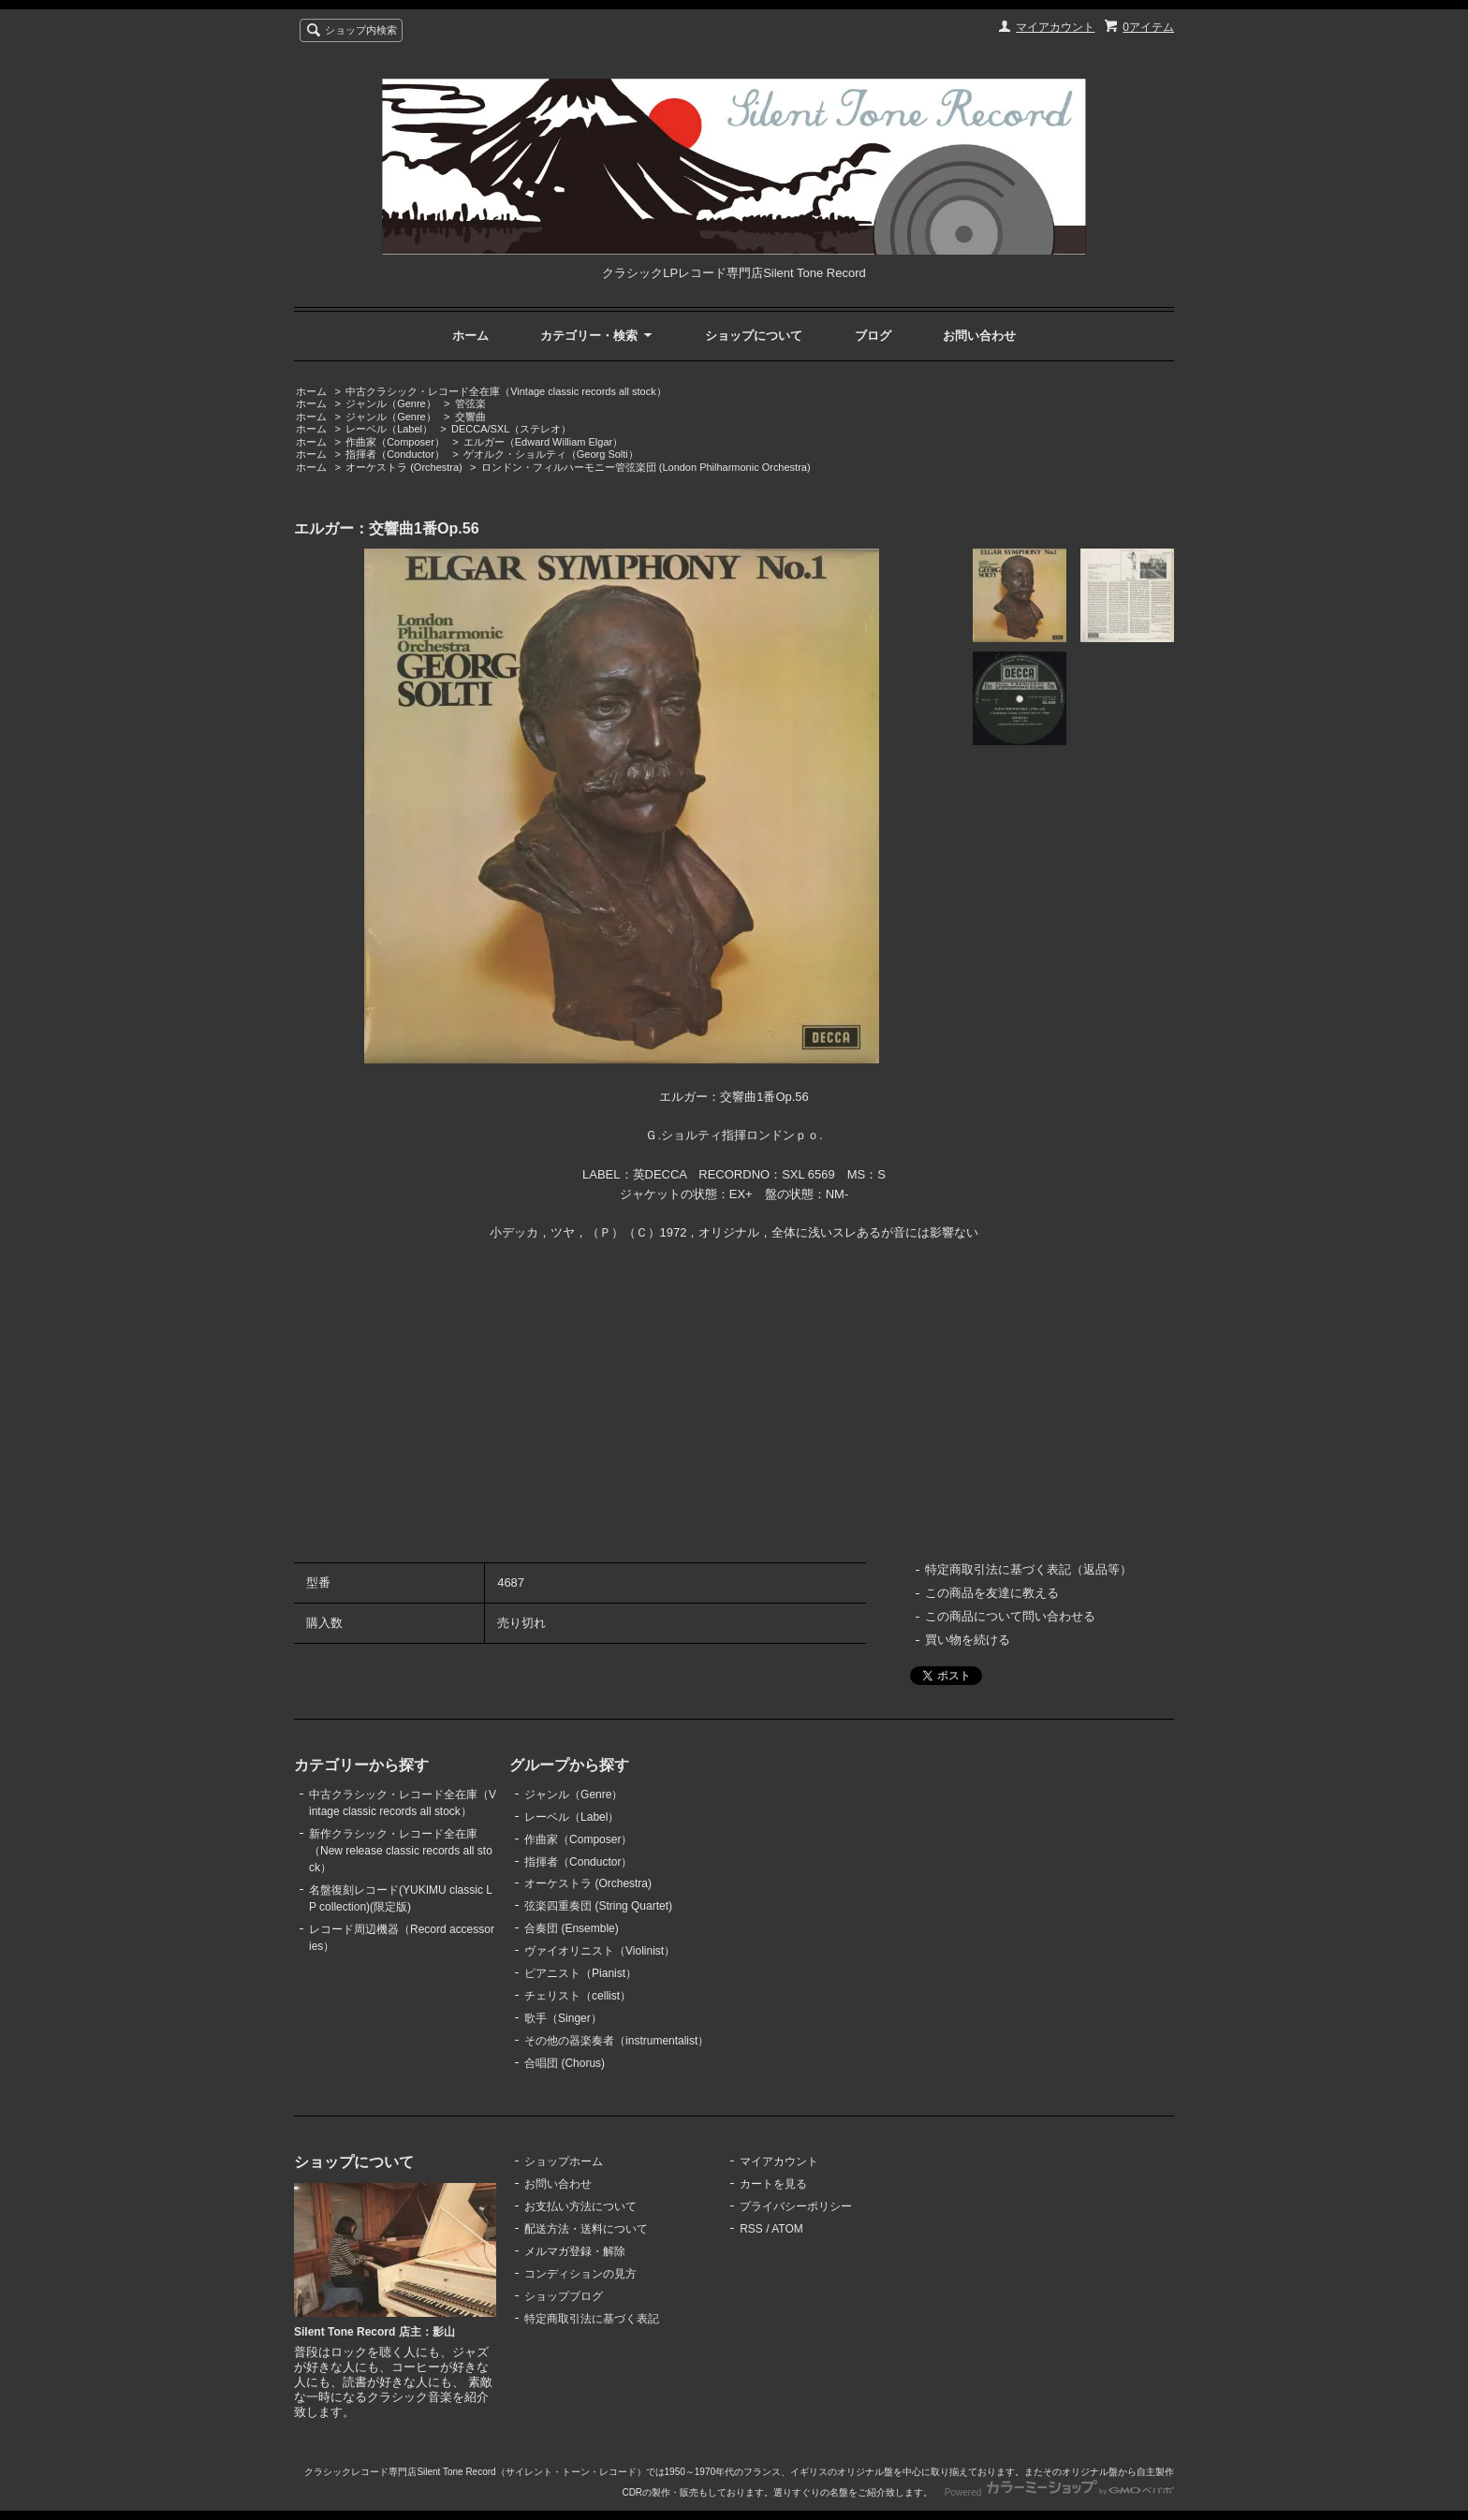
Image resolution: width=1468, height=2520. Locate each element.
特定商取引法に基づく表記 (591, 2318)
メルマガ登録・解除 (574, 2251)
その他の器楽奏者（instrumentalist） (616, 2040)
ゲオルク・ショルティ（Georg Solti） (551, 454)
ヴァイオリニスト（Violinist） (599, 1950)
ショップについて (753, 336)
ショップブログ (563, 2296)
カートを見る (773, 2183)
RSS (751, 2228)
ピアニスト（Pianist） (580, 1973)
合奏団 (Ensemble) (571, 1928)
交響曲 (470, 416)
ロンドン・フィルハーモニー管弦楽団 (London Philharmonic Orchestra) (646, 467)
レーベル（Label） (389, 428)
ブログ (873, 336)
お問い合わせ (979, 336)
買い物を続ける (967, 1640)
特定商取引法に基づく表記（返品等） (1028, 1569)
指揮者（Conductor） (395, 454)
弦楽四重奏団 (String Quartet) (598, 1905)
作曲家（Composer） (395, 441)
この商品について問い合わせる (1010, 1616)
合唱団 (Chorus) (564, 2063)
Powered (1059, 2492)
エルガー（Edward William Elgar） (543, 441)
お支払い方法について (580, 2206)
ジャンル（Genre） (390, 403)
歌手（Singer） (563, 2018)
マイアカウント (1055, 27)
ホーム (470, 336)
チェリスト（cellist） (577, 1995)
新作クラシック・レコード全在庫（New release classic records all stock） (400, 1850)
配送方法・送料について (586, 2228)
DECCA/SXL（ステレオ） (511, 428)
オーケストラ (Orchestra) (403, 467)
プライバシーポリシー (796, 2206)
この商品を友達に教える (992, 1593)
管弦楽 (470, 403)
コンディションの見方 (580, 2273)
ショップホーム (563, 2161)
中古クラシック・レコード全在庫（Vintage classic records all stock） (505, 391)
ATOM (787, 2228)
